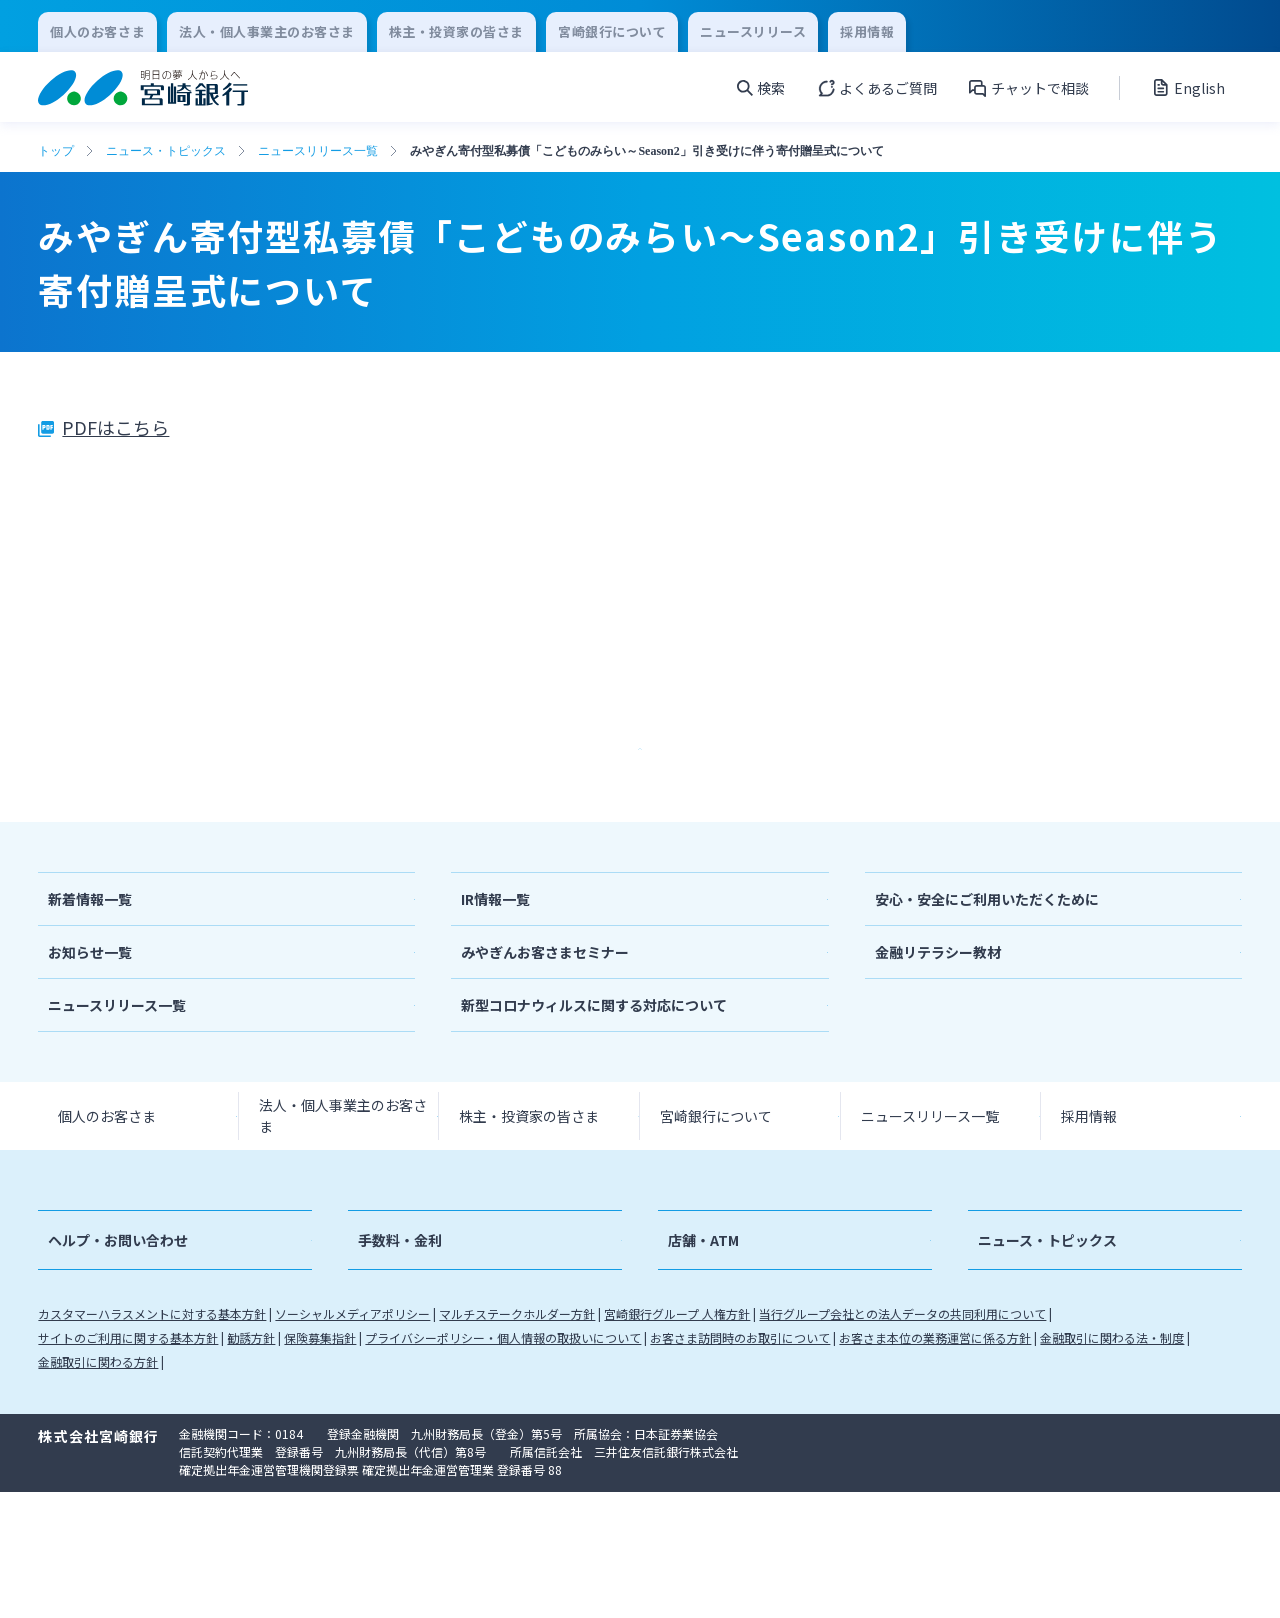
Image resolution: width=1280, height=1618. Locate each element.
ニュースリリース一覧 (318, 151)
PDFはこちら (115, 427)
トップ (56, 151)
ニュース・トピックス (166, 151)
